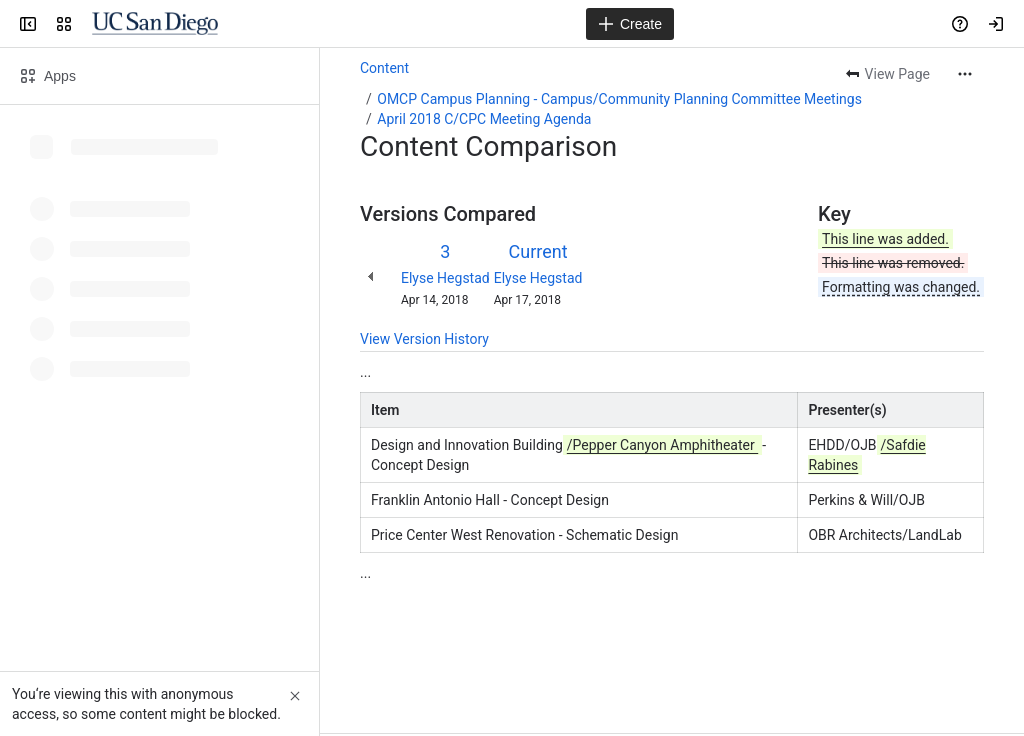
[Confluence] (155, 24)
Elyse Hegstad (445, 278)
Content (384, 68)
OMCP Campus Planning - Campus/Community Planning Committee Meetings (619, 99)
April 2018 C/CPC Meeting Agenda (484, 119)
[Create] (630, 24)
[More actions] (965, 74)
